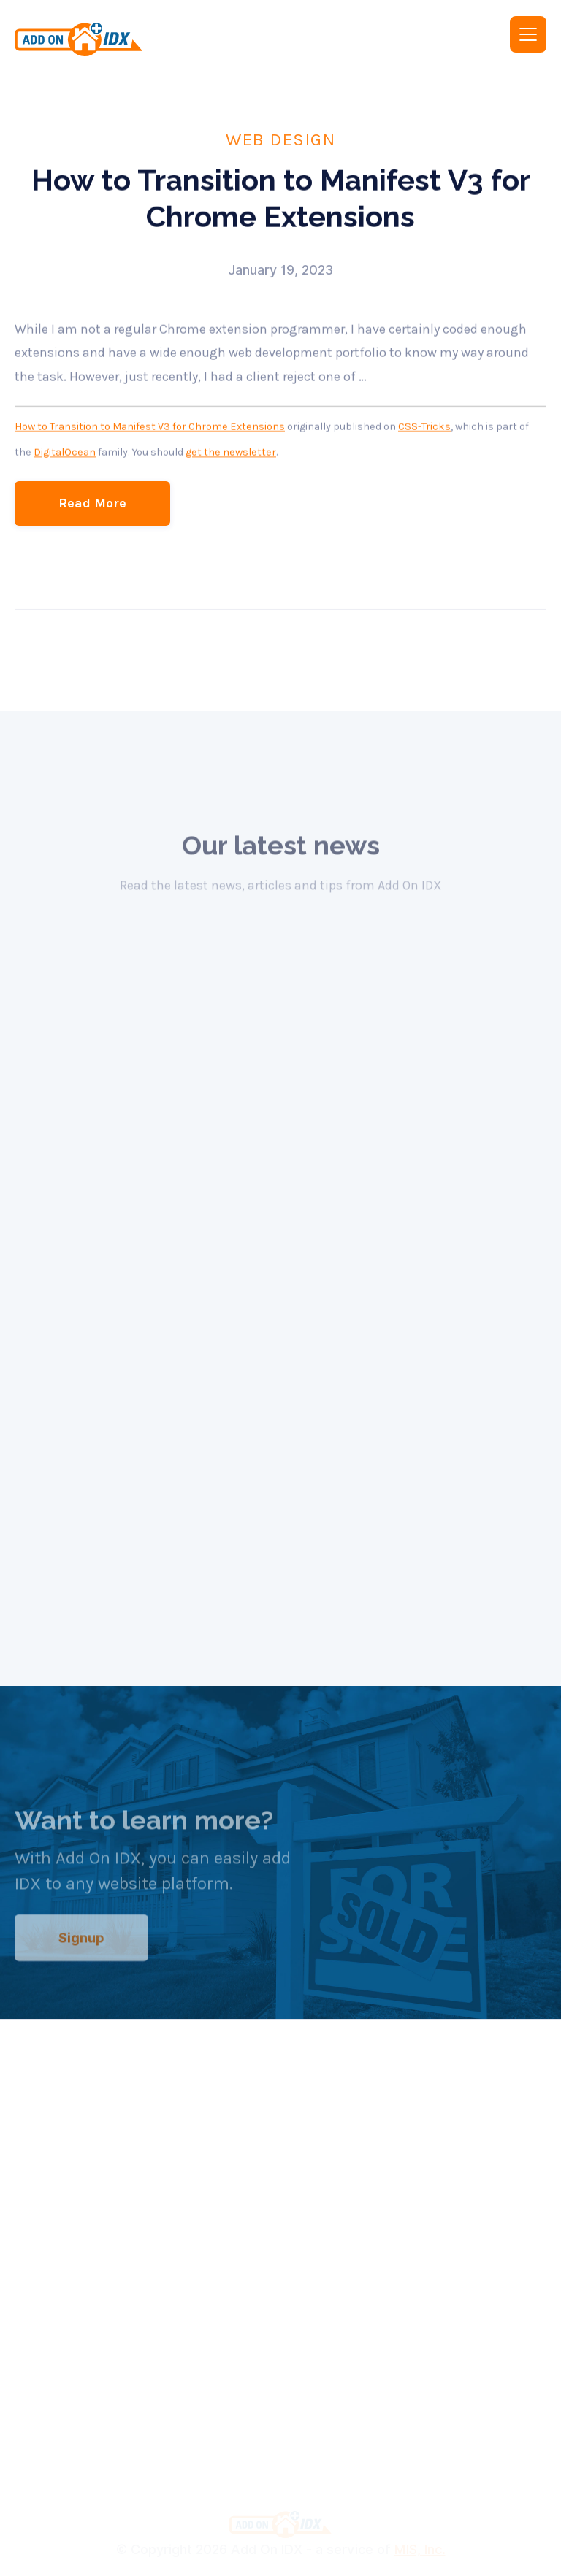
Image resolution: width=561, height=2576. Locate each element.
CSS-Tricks (424, 427)
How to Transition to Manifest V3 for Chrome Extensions (150, 427)
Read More (92, 503)
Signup (81, 1948)
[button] (528, 34)
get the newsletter (231, 451)
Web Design (280, 138)
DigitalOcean (65, 451)
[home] (137, 39)
